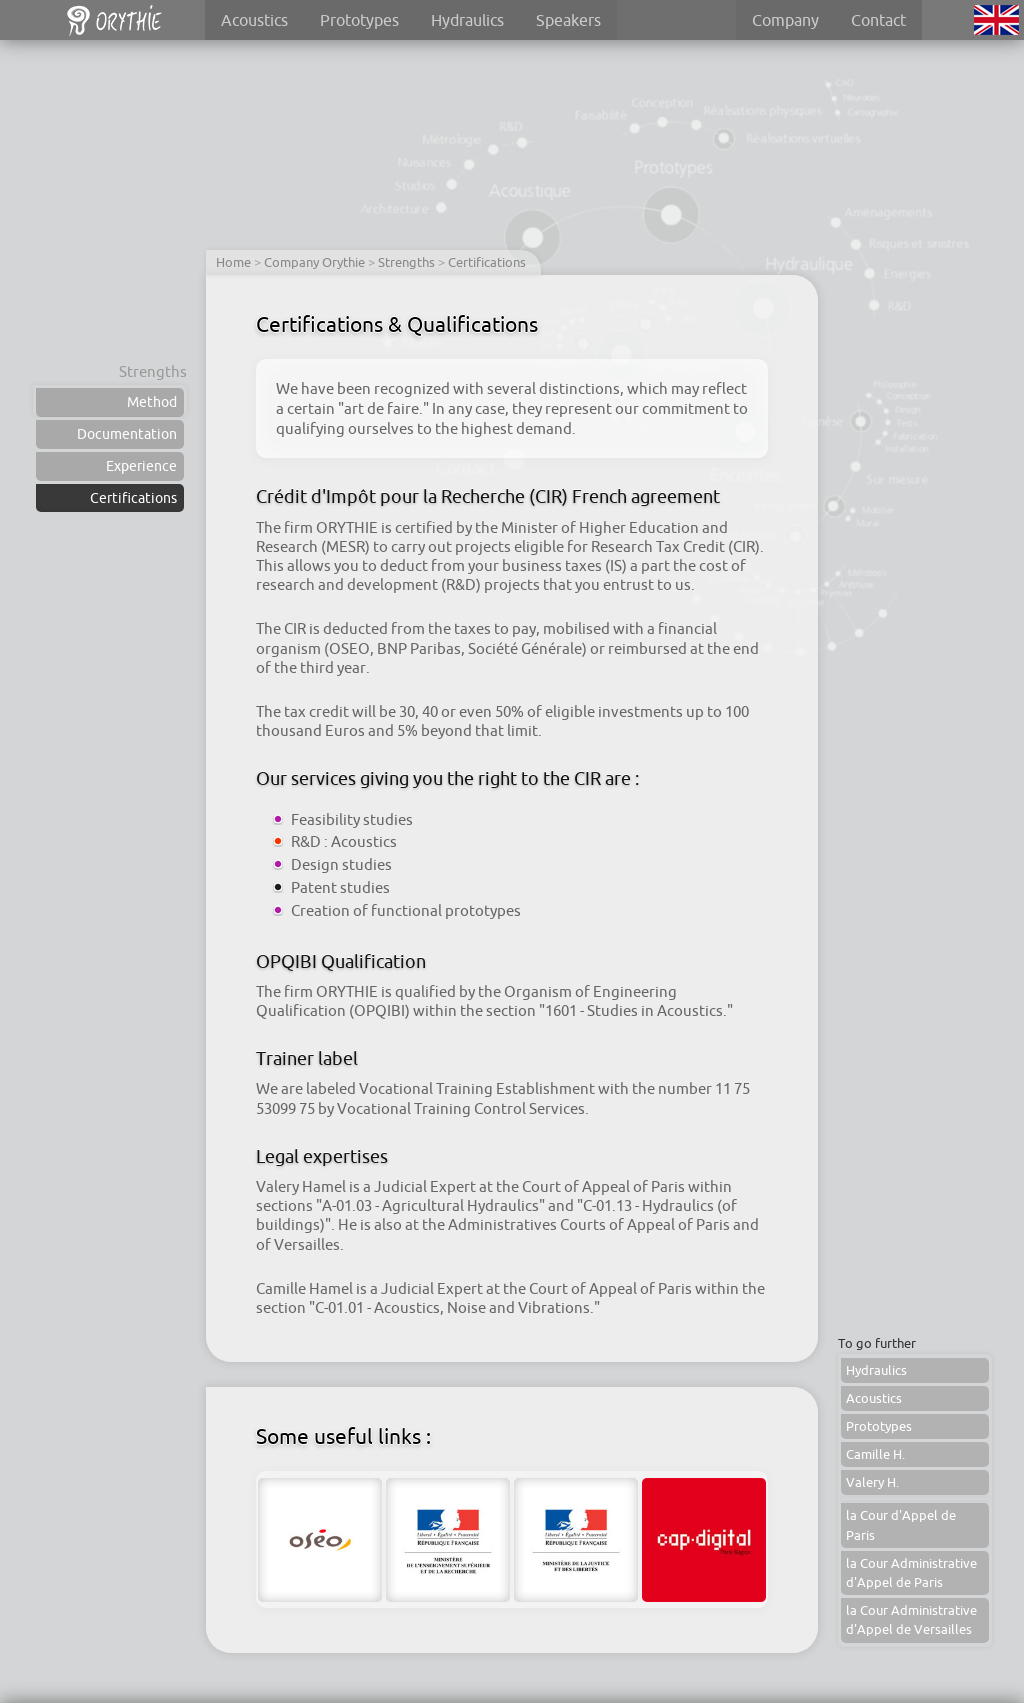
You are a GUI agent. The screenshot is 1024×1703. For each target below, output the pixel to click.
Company (785, 20)
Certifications (133, 498)
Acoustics (254, 20)
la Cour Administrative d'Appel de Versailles (911, 1620)
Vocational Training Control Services (461, 1108)
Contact (878, 20)
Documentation (127, 434)
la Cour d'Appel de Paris (901, 1525)
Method (152, 402)
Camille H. (875, 1454)
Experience (141, 466)
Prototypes (359, 20)
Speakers (568, 20)
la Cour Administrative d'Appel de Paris (911, 1573)
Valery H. (872, 1482)
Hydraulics (467, 20)
